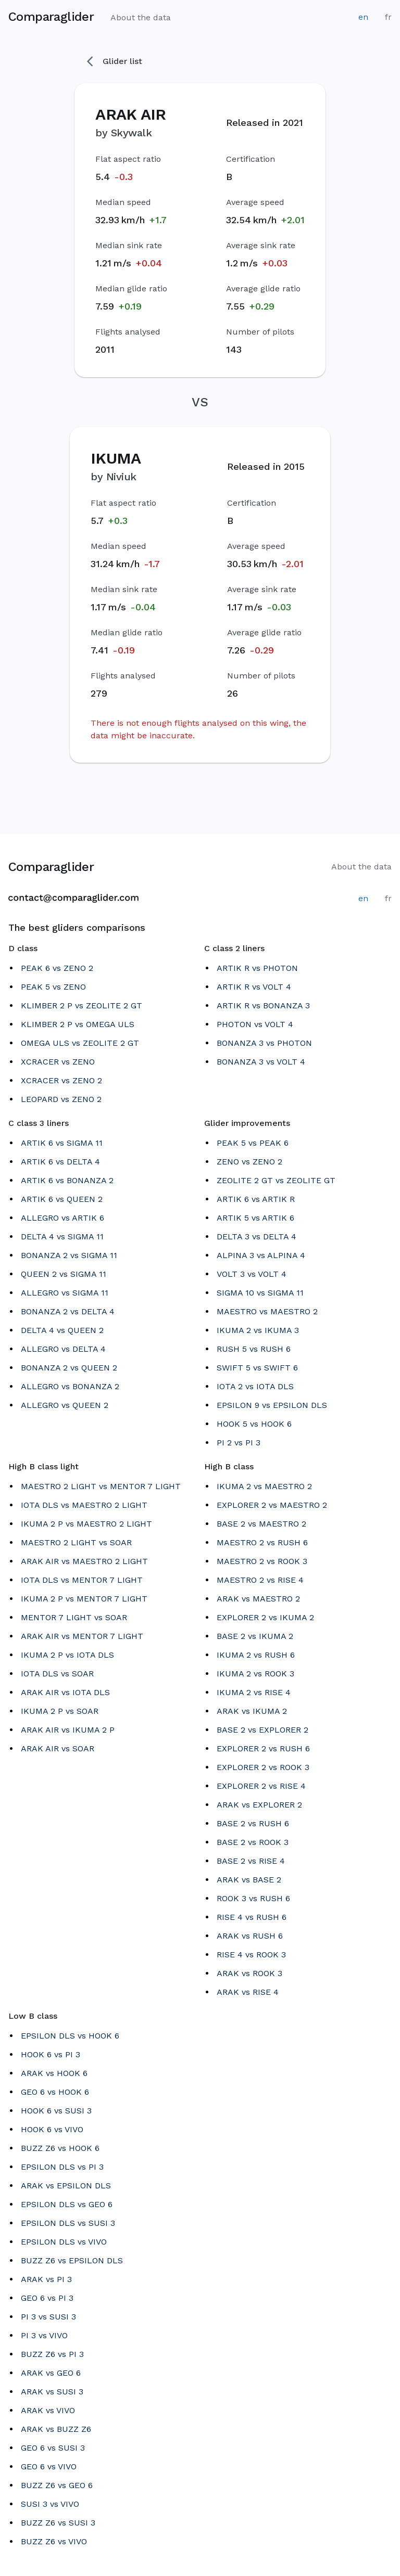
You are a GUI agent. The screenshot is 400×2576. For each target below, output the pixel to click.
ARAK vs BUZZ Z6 (56, 2429)
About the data (140, 17)
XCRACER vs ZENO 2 (61, 1080)
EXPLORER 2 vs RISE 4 (261, 1786)
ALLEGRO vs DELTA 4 (63, 1349)
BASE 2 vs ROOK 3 (253, 1842)
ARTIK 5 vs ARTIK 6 (255, 1218)
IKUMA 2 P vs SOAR (59, 1711)
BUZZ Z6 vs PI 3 (52, 2354)
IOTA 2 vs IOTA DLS (255, 1386)
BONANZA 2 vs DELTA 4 (68, 1311)
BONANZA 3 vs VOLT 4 (261, 1062)
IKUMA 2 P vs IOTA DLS (67, 1655)
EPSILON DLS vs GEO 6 (67, 2204)
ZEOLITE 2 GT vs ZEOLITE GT (276, 1180)
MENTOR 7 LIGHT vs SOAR (74, 1617)
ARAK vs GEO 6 (51, 2373)
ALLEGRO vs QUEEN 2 (64, 1405)
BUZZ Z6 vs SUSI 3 (58, 2523)
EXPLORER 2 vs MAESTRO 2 (272, 1505)
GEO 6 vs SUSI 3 (53, 2448)
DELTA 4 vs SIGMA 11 (62, 1236)
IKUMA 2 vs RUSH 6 (256, 1655)
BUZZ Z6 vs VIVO (54, 2541)
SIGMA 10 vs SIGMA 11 (260, 1293)
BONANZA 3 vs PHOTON (264, 1043)
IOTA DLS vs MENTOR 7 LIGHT (82, 1580)
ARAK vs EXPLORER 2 (259, 1805)
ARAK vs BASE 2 (249, 1880)
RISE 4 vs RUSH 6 (251, 1917)
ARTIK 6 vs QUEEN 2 (62, 1199)
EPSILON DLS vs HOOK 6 (70, 2036)
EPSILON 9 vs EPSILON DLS (272, 1405)
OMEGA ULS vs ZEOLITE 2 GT (80, 1043)
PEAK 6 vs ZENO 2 (57, 968)
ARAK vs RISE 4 (248, 1992)
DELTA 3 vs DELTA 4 (256, 1236)
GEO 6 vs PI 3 (47, 2298)
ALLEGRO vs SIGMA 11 (64, 1293)
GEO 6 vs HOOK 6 (55, 2092)
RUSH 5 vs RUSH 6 (254, 1349)
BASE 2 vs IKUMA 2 (255, 1636)
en (363, 17)
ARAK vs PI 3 (46, 2279)
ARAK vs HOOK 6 (54, 2073)
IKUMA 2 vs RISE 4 (254, 1692)
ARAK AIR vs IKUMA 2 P (68, 1730)
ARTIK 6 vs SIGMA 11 (62, 1143)
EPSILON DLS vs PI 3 (62, 2167)
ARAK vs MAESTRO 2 (258, 1599)
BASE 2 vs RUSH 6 (253, 1823)
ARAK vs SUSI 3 (52, 2391)
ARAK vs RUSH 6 (250, 1936)
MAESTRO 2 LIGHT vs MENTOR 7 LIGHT (101, 1486)
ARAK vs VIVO (48, 2410)
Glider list (114, 61)
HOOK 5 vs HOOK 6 (254, 1424)
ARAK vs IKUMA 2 (252, 1711)
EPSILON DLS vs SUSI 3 (68, 2223)
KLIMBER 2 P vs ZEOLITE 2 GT (81, 1005)
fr (388, 17)
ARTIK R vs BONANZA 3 (263, 1005)
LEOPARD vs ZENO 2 (61, 1099)
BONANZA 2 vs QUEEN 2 (69, 1368)
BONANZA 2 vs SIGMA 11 (69, 1255)
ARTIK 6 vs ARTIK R (256, 1199)
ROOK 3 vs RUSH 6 (253, 1898)
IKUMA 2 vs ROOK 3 (255, 1673)
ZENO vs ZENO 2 (249, 1162)
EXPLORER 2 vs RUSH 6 (263, 1748)
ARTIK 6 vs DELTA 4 (60, 1162)
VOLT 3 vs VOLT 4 (251, 1274)
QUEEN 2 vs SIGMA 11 (63, 1274)
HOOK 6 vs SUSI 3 (56, 2111)
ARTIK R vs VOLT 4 (254, 987)
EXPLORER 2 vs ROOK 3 (263, 1767)
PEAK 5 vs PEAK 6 (253, 1143)
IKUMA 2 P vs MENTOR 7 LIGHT (84, 1599)
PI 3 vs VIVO (44, 2335)
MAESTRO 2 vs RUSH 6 (262, 1542)
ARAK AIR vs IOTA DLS (65, 1692)
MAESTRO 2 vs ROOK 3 (262, 1561)
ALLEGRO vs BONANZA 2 (70, 1386)
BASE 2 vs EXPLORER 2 (262, 1730)
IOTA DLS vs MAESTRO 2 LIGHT (84, 1505)
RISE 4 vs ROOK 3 (251, 1954)
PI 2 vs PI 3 (238, 1442)
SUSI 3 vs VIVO (50, 2504)
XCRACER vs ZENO (58, 1062)
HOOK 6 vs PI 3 (50, 2054)
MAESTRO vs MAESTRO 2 (267, 1311)
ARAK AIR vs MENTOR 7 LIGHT (82, 1636)
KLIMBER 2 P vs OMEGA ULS (77, 1024)
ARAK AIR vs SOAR (57, 1748)
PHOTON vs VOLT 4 (255, 1024)
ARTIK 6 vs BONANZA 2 (67, 1180)
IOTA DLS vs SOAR (57, 1673)
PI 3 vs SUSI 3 (48, 2317)
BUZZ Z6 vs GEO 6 (57, 2485)
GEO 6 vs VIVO (49, 2466)
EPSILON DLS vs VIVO (64, 2242)
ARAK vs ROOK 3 (249, 1973)
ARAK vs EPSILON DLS (66, 2185)
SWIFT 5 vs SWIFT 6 (257, 1368)
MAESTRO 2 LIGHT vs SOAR (76, 1542)
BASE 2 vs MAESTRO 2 (261, 1524)
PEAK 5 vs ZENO (53, 987)
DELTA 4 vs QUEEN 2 (62, 1330)
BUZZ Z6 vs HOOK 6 (60, 2148)
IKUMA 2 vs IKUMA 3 (258, 1330)
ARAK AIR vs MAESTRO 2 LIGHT (84, 1561)
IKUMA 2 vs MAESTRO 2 (264, 1486)
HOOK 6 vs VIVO (52, 2129)
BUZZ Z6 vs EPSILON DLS (72, 2260)
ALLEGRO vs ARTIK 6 (62, 1218)
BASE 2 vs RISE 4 (251, 1861)
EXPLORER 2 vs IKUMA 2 (265, 1617)
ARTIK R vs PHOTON (257, 968)
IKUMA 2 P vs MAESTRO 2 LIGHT (86, 1524)
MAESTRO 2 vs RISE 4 (260, 1580)
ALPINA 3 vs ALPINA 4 (261, 1255)
